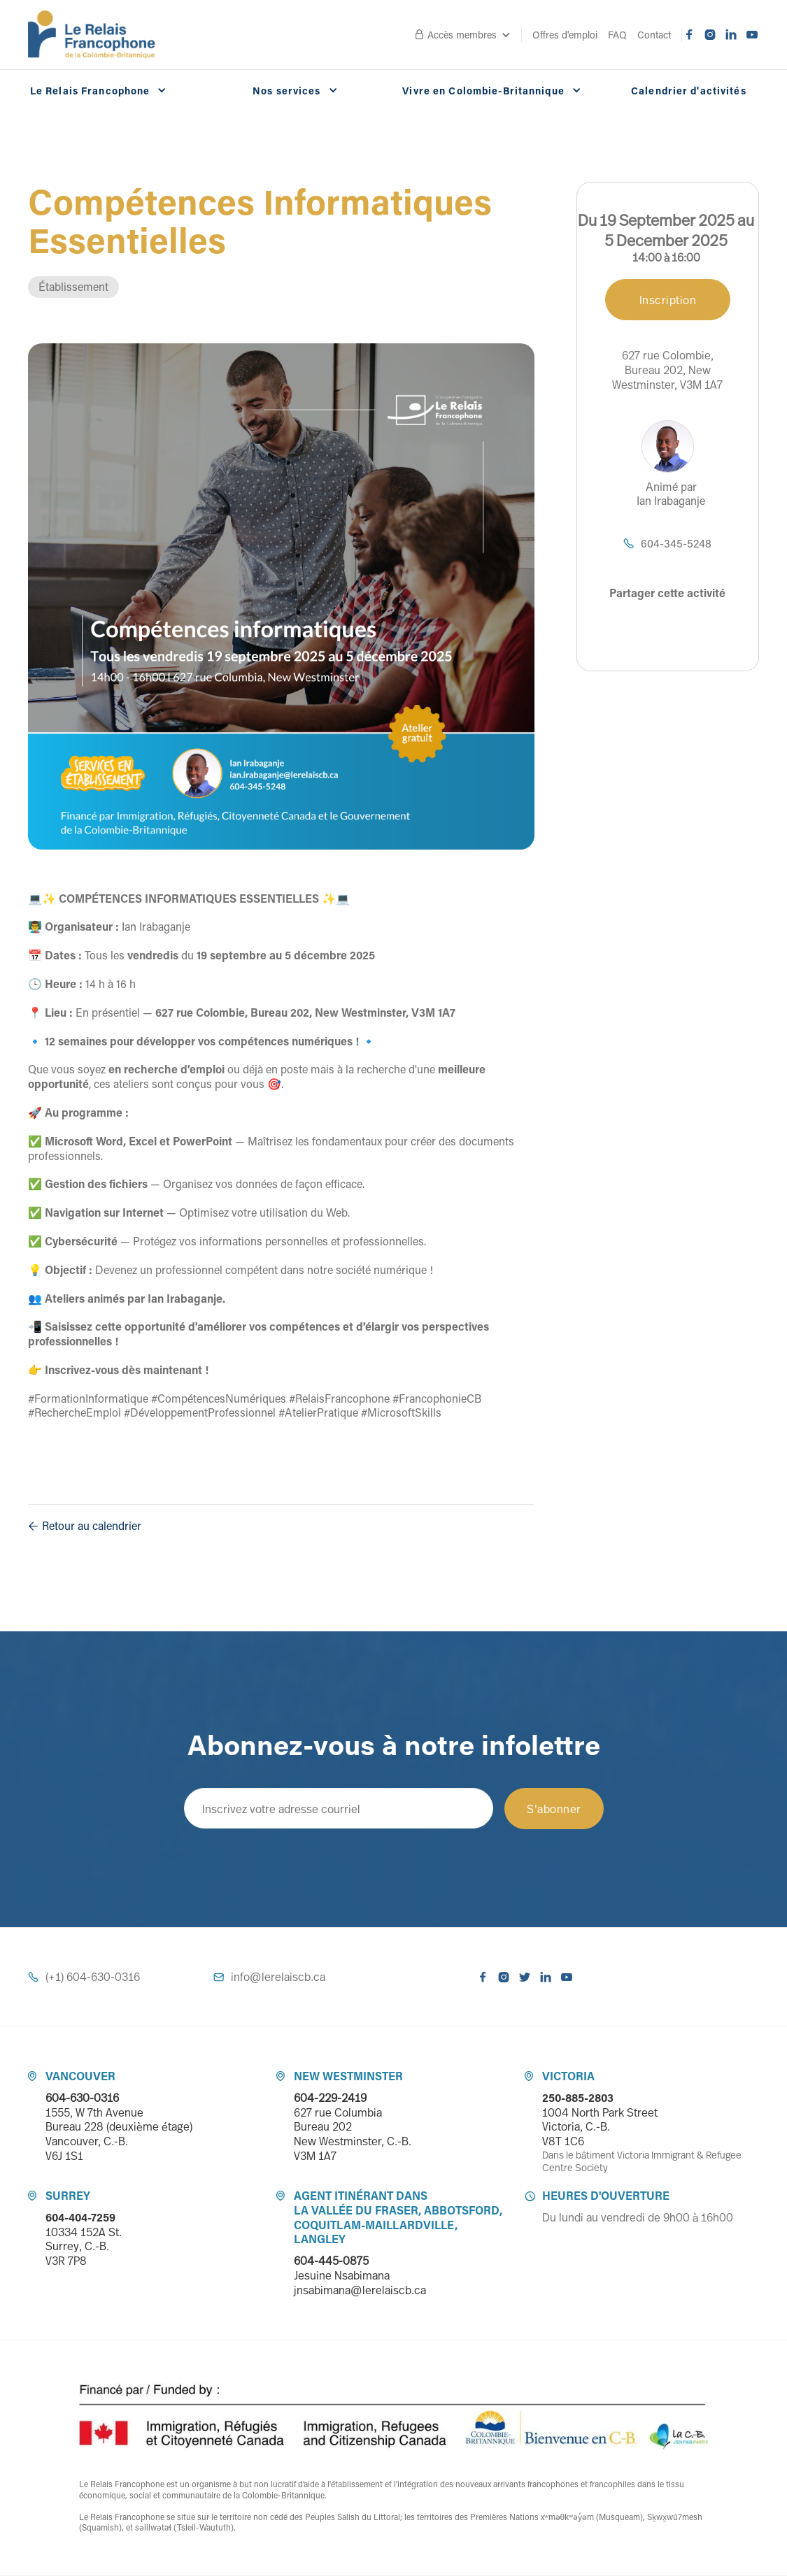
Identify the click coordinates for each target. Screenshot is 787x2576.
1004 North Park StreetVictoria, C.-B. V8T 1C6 (600, 2127)
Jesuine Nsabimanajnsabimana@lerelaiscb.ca (360, 2282)
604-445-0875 (331, 2261)
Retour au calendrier (84, 1526)
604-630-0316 (82, 2098)
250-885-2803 (578, 2098)
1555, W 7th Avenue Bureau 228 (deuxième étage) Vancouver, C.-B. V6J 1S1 (118, 2134)
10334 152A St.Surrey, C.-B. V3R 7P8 (83, 2246)
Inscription (668, 299)
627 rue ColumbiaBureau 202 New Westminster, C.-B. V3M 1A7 (352, 2134)
